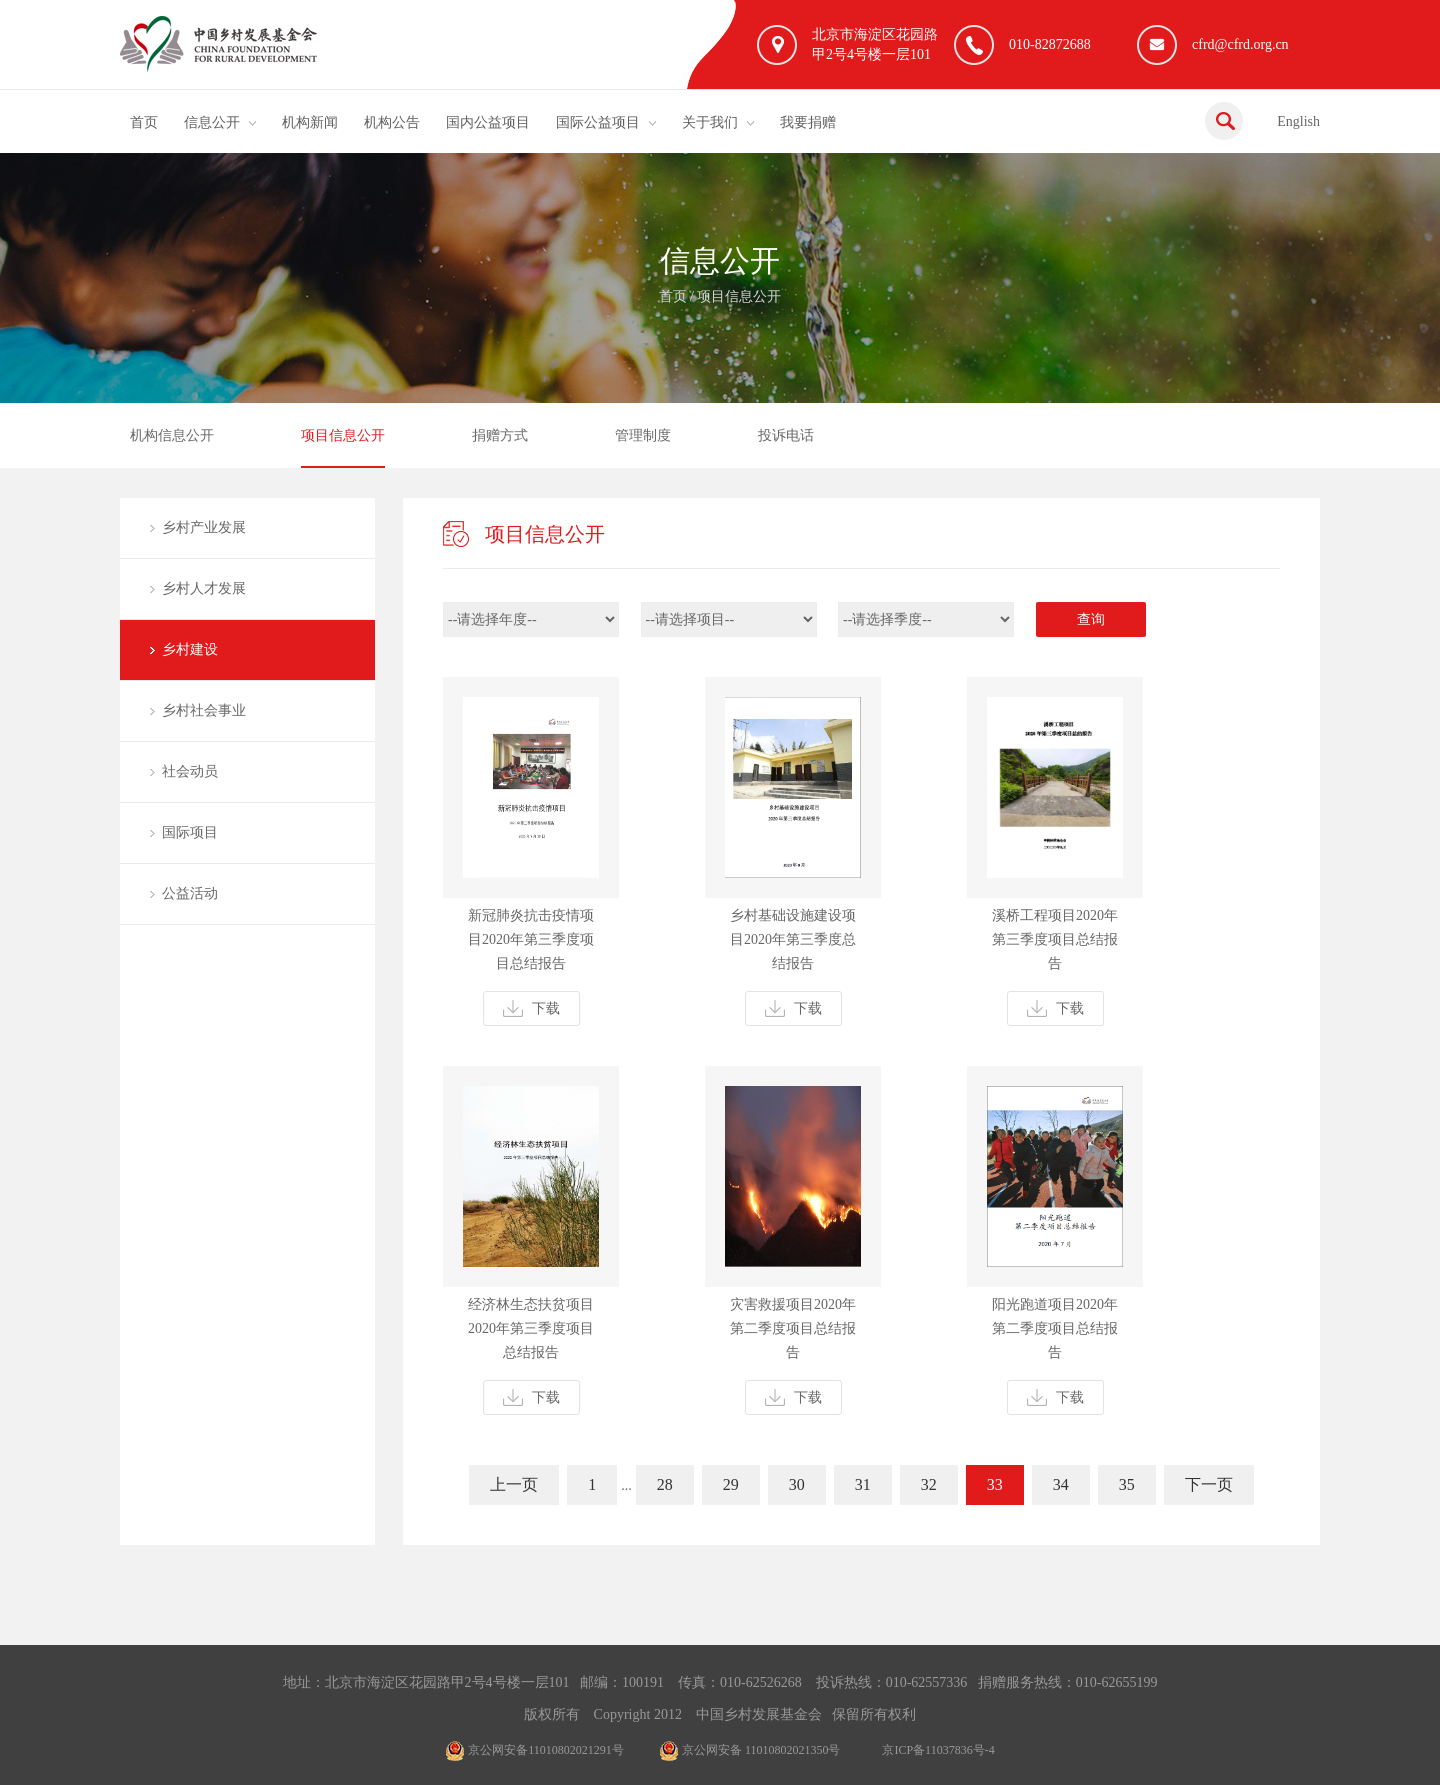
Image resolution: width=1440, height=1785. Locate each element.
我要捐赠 (808, 122)
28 (665, 1484)
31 (863, 1484)
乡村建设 (190, 649)
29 (731, 1484)
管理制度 (643, 435)
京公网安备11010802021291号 (534, 1750)
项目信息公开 (739, 296)
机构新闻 (310, 122)
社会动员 (190, 771)
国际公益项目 (598, 122)
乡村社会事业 (204, 710)
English (1298, 121)
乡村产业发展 (204, 527)
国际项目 (190, 832)
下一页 (1209, 1484)
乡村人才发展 (204, 588)
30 (797, 1484)
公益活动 (190, 893)
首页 (144, 122)
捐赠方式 (500, 435)
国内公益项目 (488, 122)
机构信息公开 (172, 435)
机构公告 (392, 122)
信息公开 (212, 122)
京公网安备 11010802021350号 (750, 1750)
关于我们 (710, 122)
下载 (531, 1008)
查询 (1091, 619)
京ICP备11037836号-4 (938, 1750)
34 (1061, 1484)
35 (1127, 1484)
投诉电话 (786, 435)
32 (929, 1484)
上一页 (514, 1484)
